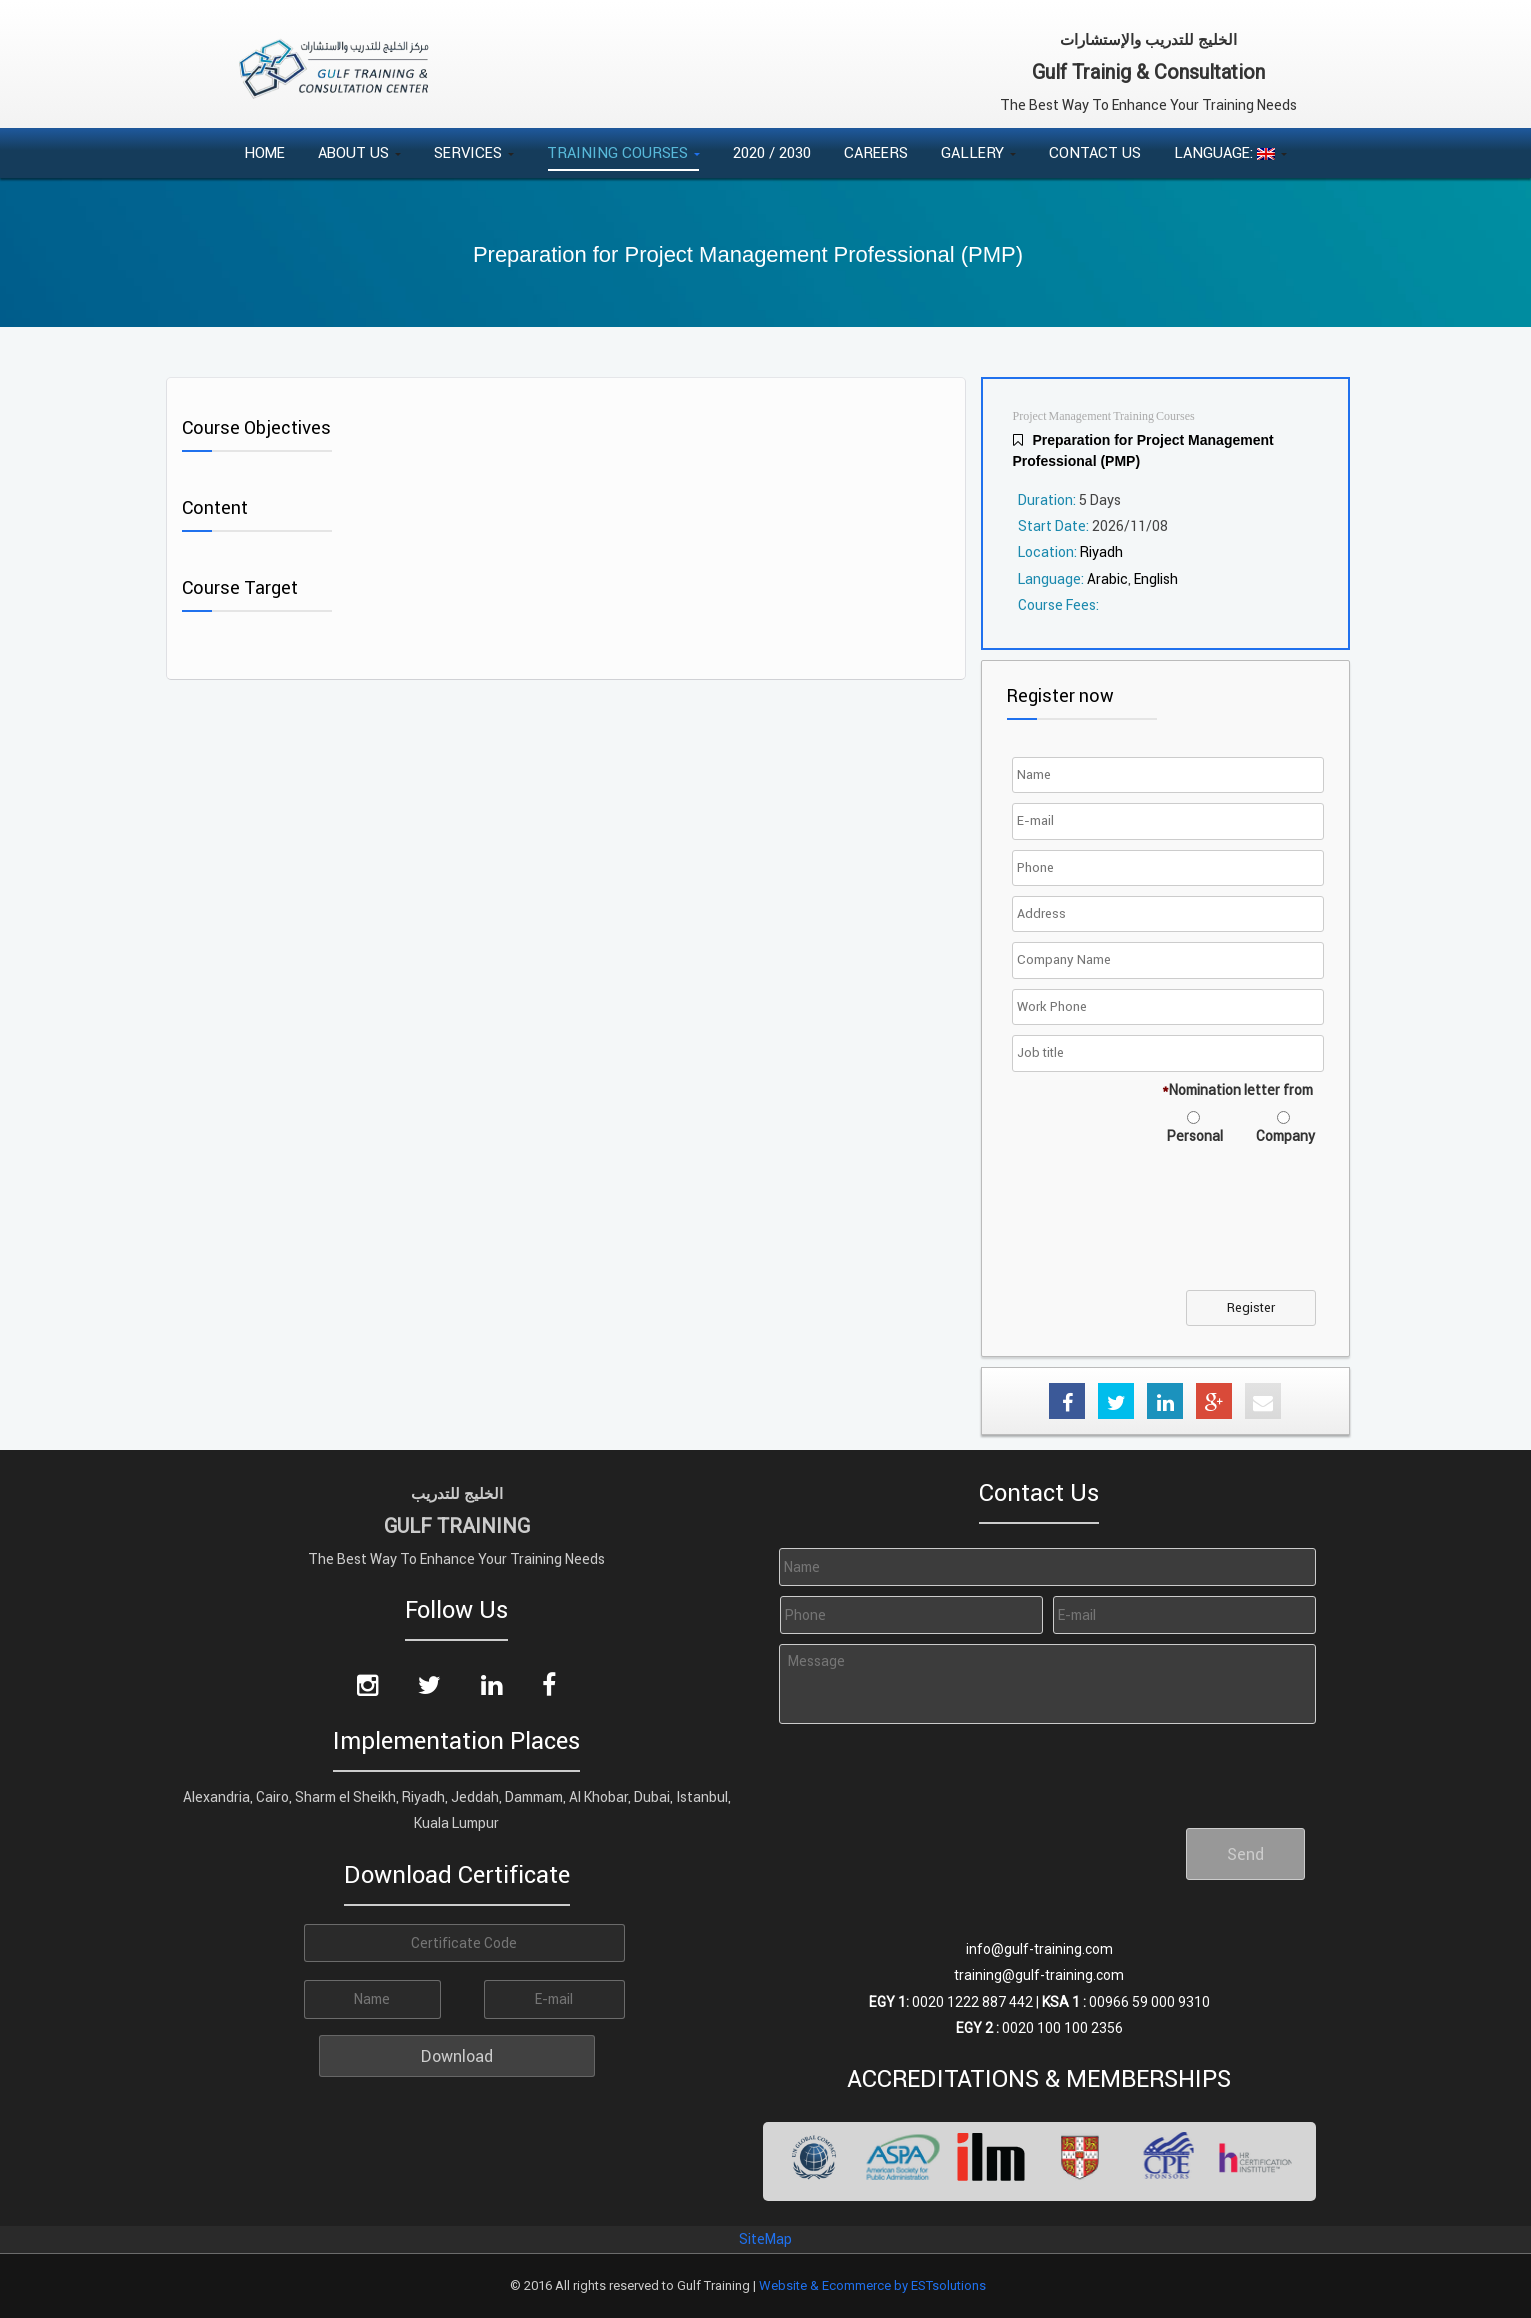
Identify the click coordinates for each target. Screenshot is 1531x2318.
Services (474, 152)
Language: (1230, 152)
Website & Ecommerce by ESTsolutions (872, 2285)
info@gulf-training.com (1039, 1949)
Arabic (1107, 579)
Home (264, 152)
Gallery (978, 152)
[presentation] (1169, 1230)
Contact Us (1095, 152)
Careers (876, 152)
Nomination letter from (1237, 1090)
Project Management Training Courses (1104, 416)
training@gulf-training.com (1039, 1975)
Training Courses (623, 152)
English (1156, 579)
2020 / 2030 (772, 152)
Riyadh (1101, 552)
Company (1285, 1136)
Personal (1195, 1136)
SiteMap (765, 2239)
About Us (359, 152)
